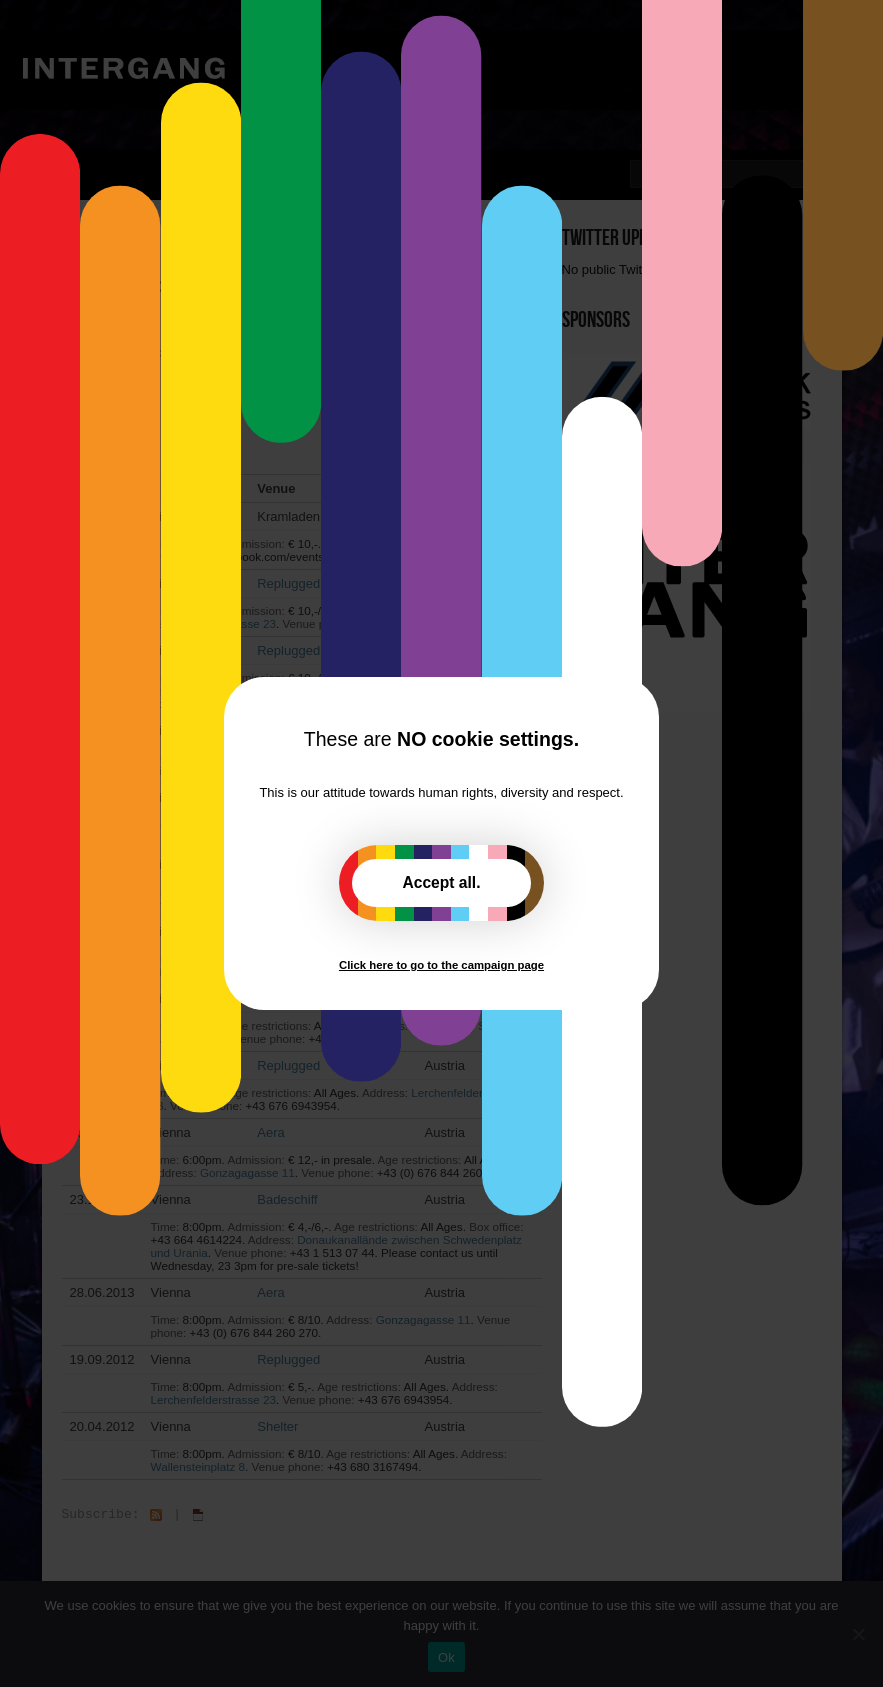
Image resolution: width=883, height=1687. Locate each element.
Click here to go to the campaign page (441, 965)
